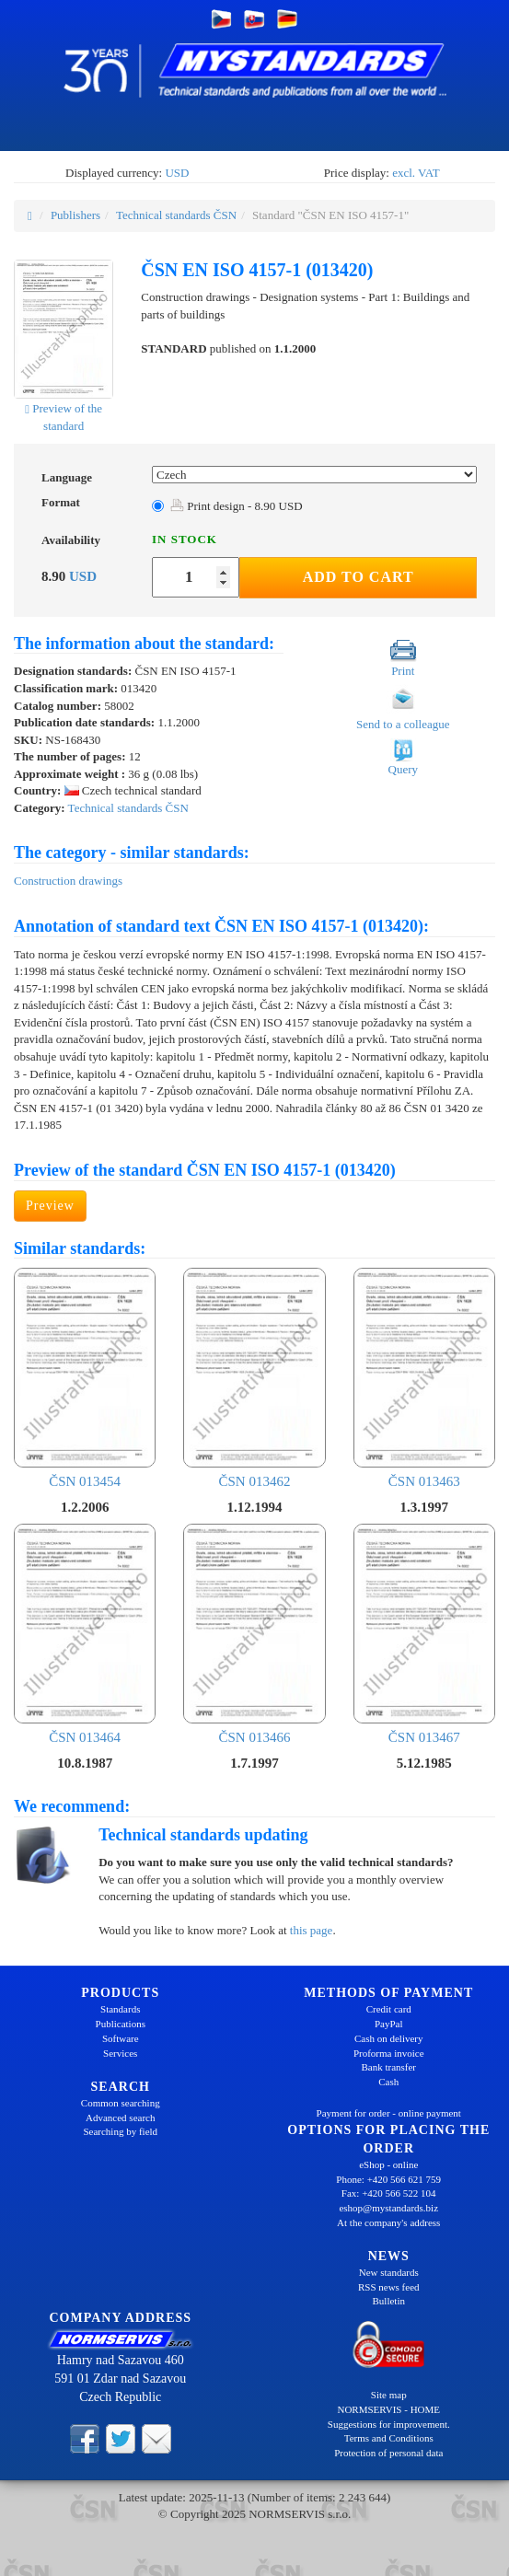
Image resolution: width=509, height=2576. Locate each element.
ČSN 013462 (254, 1378)
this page (311, 1930)
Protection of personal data (388, 2452)
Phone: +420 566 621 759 (388, 2179)
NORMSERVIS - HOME (388, 2409)
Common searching (120, 2102)
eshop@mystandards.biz (388, 2207)
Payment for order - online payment (389, 2112)
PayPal (389, 2023)
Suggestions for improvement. (389, 2424)
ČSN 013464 (85, 1634)
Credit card (388, 2008)
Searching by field (120, 2131)
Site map (389, 2394)
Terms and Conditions (389, 2437)
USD (177, 173)
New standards (389, 2272)
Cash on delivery (388, 2038)
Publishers (75, 215)
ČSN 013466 (254, 1634)
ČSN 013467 (424, 1634)
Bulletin (389, 2300)
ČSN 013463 (424, 1378)
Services (120, 2053)
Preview (50, 1206)
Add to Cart (358, 577)
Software (120, 2038)
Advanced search (120, 2117)
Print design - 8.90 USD (236, 506)
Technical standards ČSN (176, 215)
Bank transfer (388, 2066)
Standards (120, 2008)
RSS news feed (389, 2286)
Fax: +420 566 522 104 (388, 2193)
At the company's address (388, 2222)
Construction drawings (68, 881)
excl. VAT (416, 173)
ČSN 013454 (85, 1378)
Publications (120, 2023)
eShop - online (388, 2164)
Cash (388, 2081)
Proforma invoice (388, 2053)
